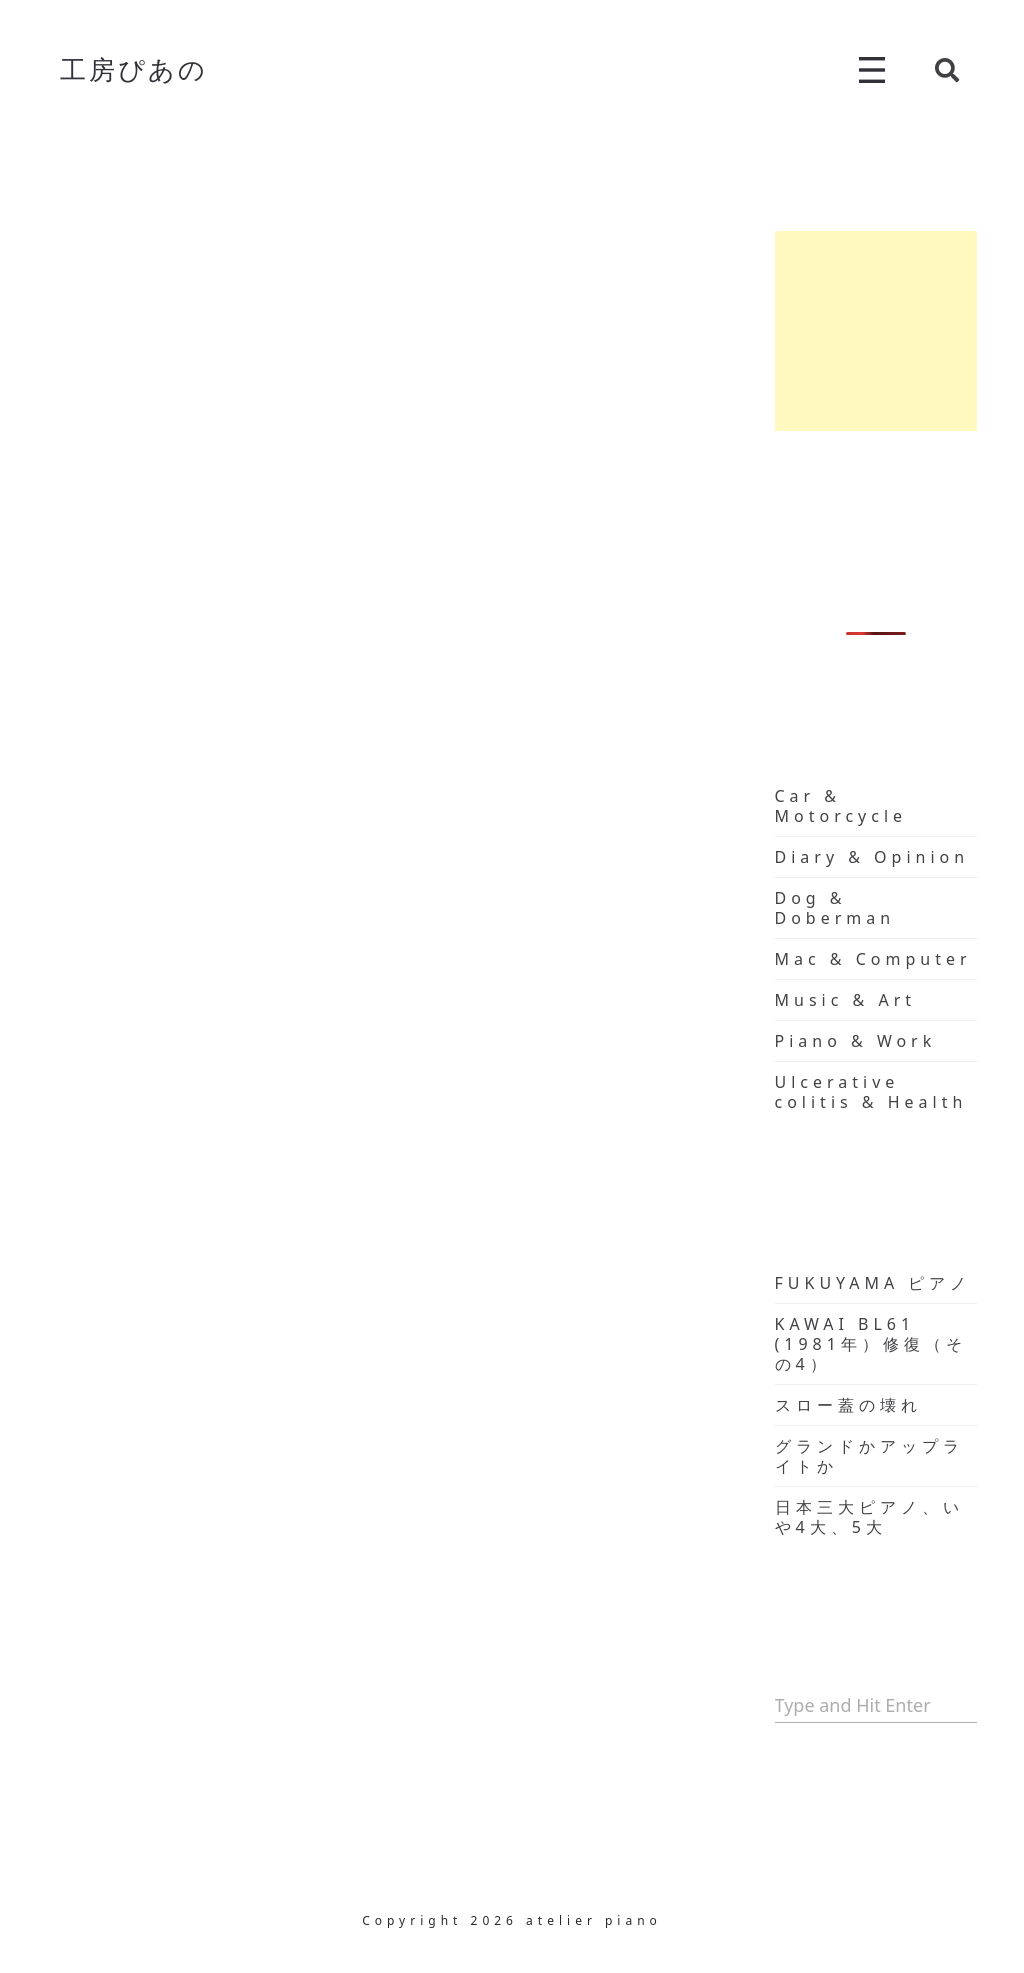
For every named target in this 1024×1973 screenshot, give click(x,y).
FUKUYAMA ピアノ (873, 1283)
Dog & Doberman (835, 908)
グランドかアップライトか (869, 1456)
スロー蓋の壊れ (848, 1405)
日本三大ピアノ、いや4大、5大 (869, 1517)
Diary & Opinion (872, 857)
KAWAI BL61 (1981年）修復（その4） (871, 1344)
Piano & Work (856, 1041)
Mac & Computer (873, 959)
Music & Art (846, 1000)
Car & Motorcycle (841, 806)
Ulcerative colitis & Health (871, 1092)
